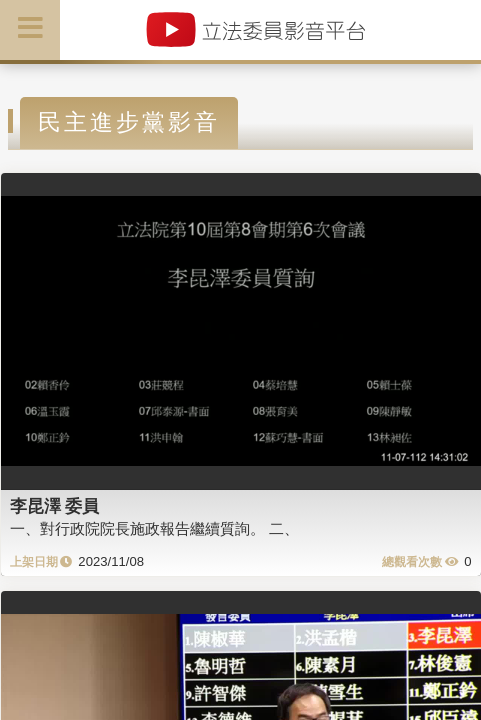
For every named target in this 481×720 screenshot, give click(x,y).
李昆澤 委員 (55, 506)
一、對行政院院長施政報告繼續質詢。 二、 (154, 528)
